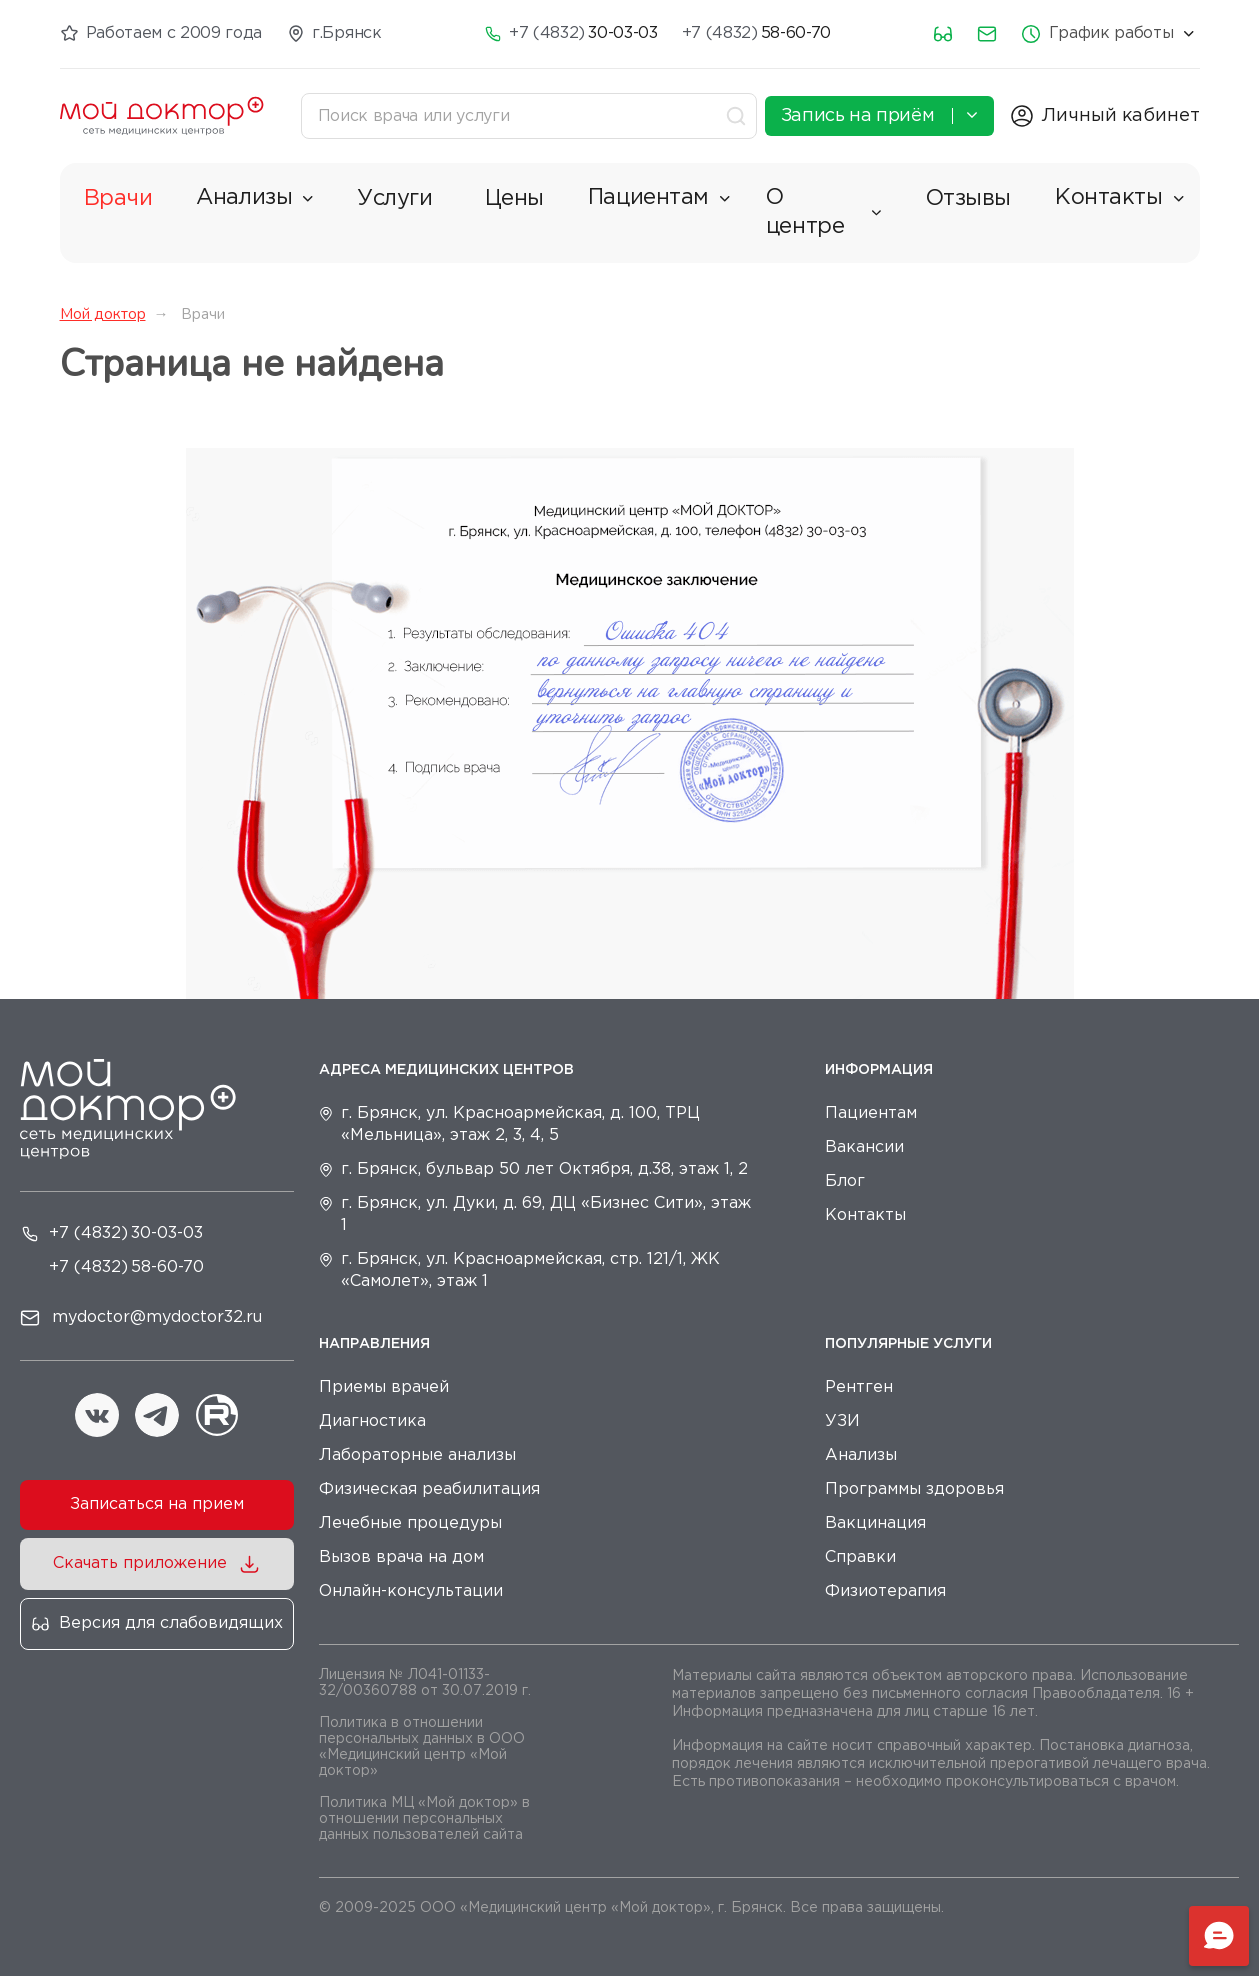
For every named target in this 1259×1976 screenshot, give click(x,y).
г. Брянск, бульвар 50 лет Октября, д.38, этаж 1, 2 (544, 1169)
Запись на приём (879, 115)
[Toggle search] (738, 116)
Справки (860, 1557)
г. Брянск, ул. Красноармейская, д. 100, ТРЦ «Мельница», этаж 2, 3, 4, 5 (520, 1124)
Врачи (118, 199)
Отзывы (968, 199)
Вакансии (864, 1147)
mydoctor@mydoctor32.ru (157, 1317)
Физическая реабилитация (429, 1489)
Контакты (1119, 198)
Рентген (859, 1387)
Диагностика (372, 1421)
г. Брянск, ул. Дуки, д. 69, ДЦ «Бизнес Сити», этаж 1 (546, 1214)
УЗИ (842, 1421)
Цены (514, 199)
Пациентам (659, 198)
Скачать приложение (140, 1563)
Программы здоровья (914, 1489)
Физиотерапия (885, 1591)
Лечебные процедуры (410, 1523)
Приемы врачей (384, 1387)
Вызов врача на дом (401, 1557)
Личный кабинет (1121, 116)
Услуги (394, 199)
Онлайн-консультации (411, 1591)
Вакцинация (875, 1523)
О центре (824, 212)
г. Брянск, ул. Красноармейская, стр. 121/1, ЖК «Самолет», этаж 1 (530, 1270)
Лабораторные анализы (417, 1455)
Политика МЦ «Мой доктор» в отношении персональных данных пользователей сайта (424, 1819)
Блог (845, 1181)
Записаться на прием (157, 1504)
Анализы (254, 198)
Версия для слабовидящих (171, 1623)
